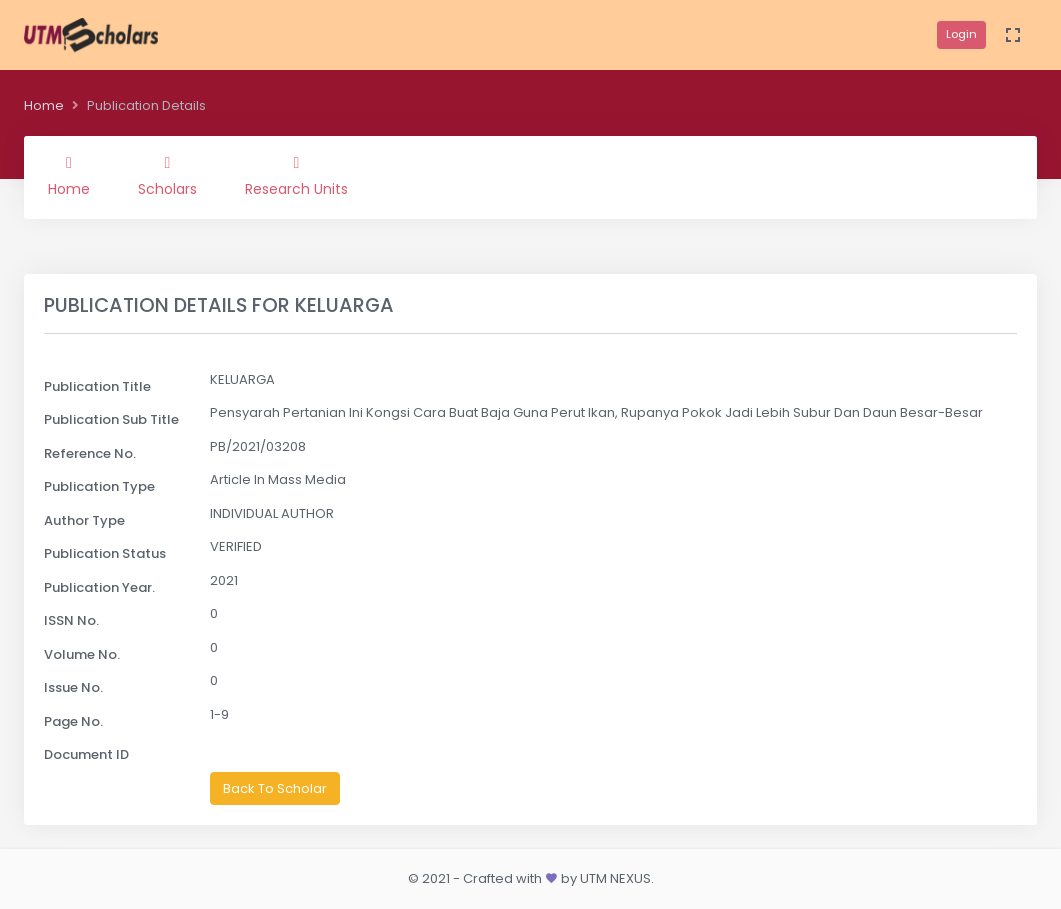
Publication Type (99, 486)
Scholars (167, 177)
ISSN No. (71, 620)
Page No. (73, 721)
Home (44, 105)
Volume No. (82, 654)
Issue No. (73, 687)
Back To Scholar (275, 788)
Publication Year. (99, 587)
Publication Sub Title (111, 419)
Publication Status (105, 553)
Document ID (86, 754)
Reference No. (90, 453)
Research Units (296, 177)
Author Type (84, 520)
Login (961, 34)
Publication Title (97, 386)
